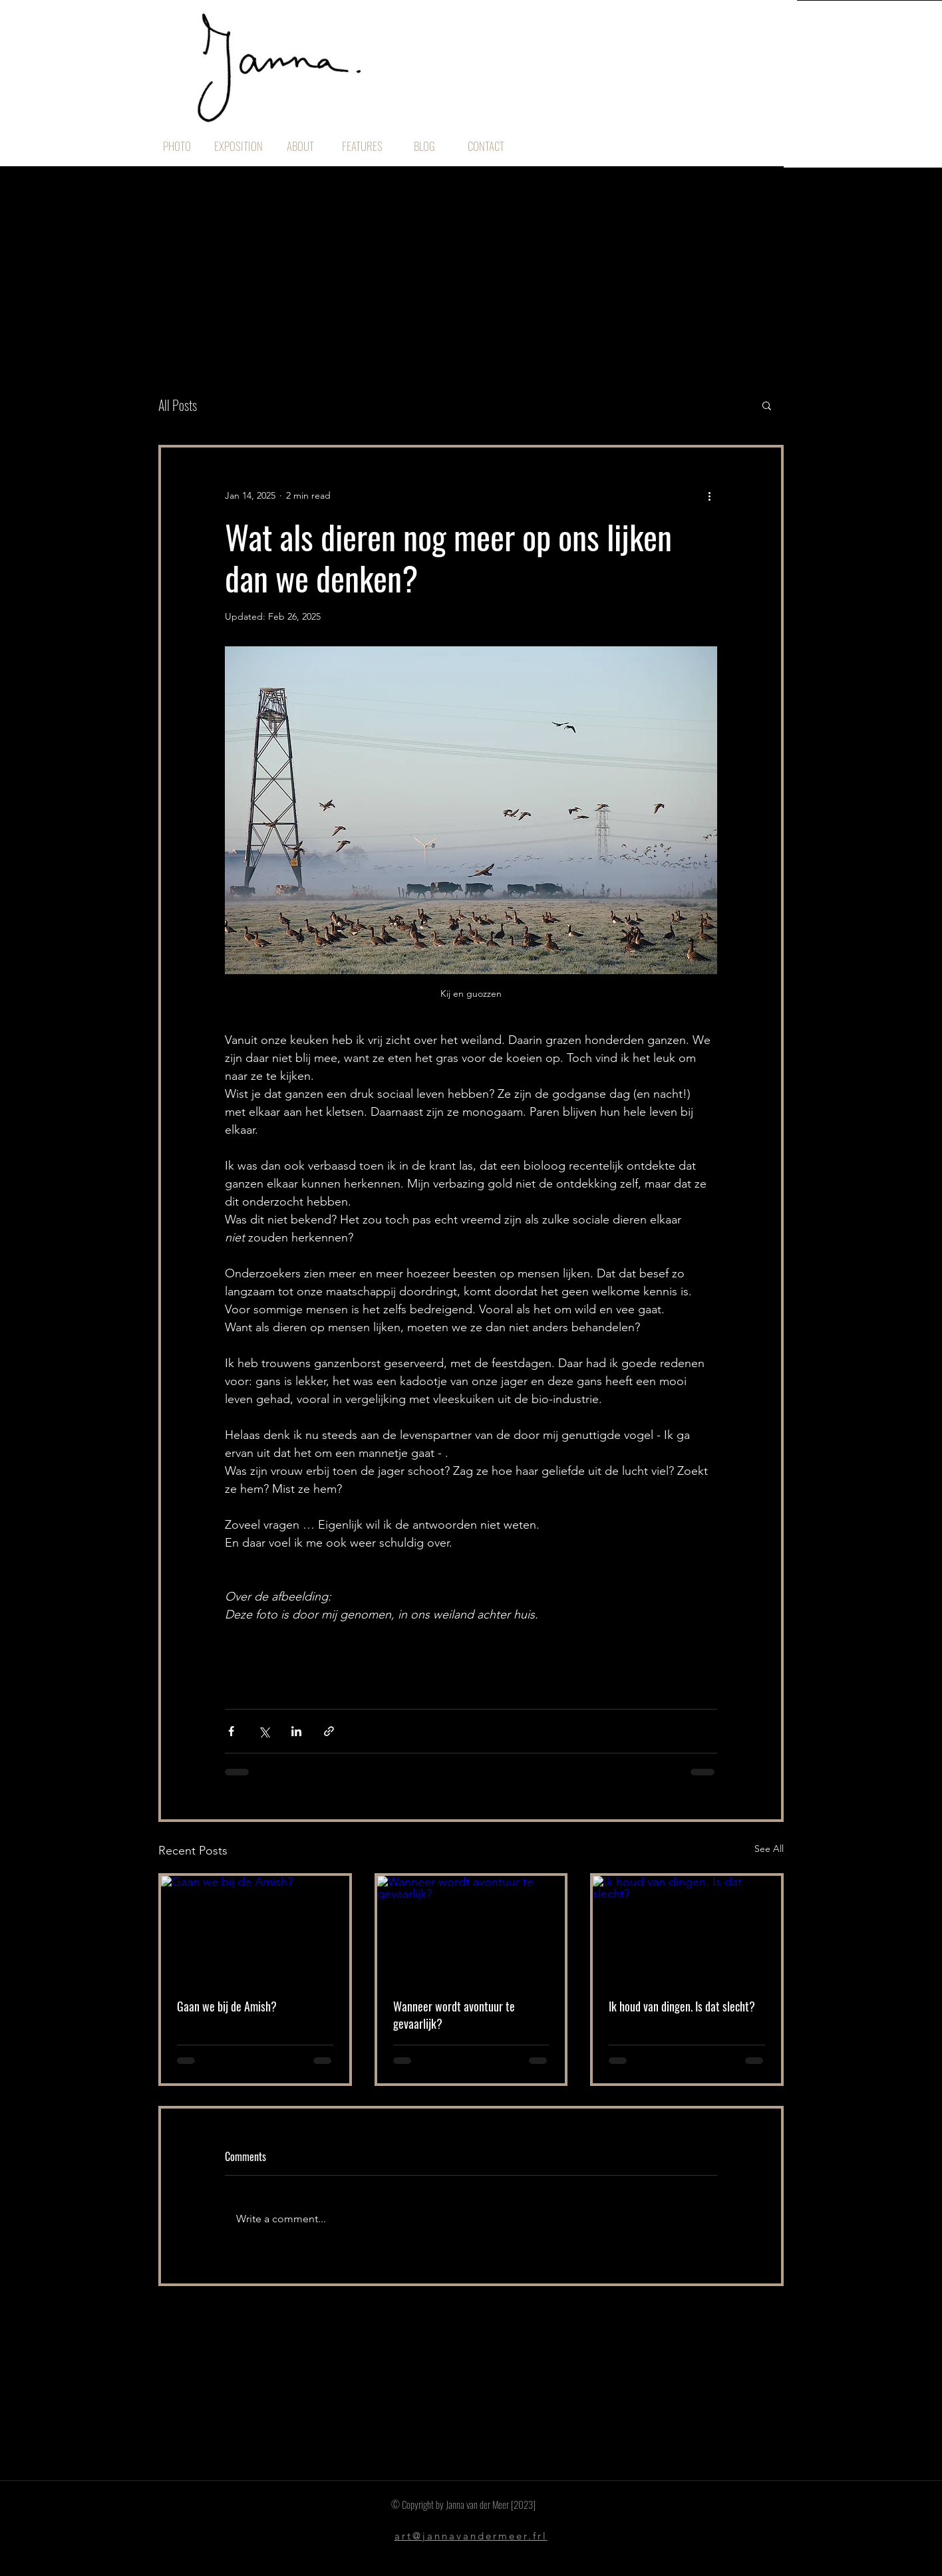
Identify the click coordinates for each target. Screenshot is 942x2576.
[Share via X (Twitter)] (263, 1731)
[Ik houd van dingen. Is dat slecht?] (687, 1929)
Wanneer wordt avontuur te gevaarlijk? (454, 2014)
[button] (766, 405)
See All (769, 1849)
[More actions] (709, 495)
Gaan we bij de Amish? (227, 2006)
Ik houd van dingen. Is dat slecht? (682, 2006)
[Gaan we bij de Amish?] (255, 1929)
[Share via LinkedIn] (296, 1731)
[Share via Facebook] (231, 1731)
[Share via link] (329, 1731)
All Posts (177, 405)
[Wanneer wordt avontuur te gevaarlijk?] (471, 1929)
